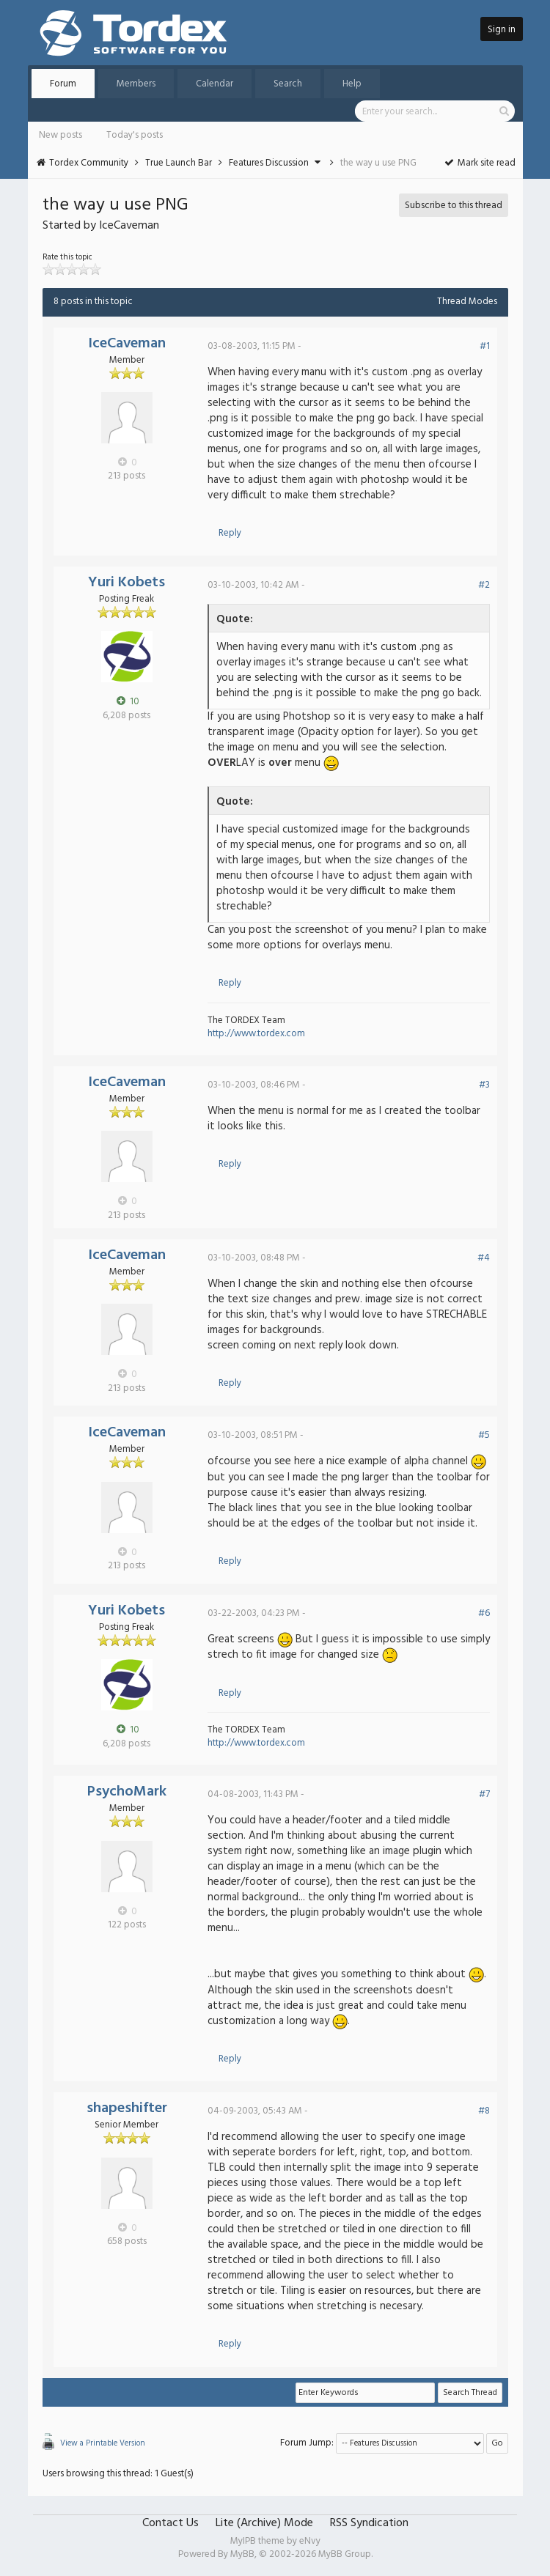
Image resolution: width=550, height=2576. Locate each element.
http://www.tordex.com (256, 1033)
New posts (60, 135)
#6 (484, 1613)
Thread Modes (467, 301)
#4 (483, 1258)
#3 (484, 1085)
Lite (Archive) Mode (264, 2523)
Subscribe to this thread (453, 205)
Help (352, 84)
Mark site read (479, 163)
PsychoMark (126, 1792)
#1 (485, 346)
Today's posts (134, 135)
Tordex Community (88, 163)
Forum (63, 84)
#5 (484, 1435)
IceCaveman (127, 343)
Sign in (502, 29)
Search (288, 84)
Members (136, 84)
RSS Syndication (369, 2523)
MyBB (242, 2554)
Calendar (214, 84)
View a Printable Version (102, 2443)
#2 (484, 585)
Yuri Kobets (126, 582)
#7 (484, 1794)
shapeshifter (127, 2108)
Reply (230, 533)
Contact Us (170, 2523)
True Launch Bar (178, 163)
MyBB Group (344, 2554)
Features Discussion (269, 163)
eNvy (309, 2541)
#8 (484, 2111)
